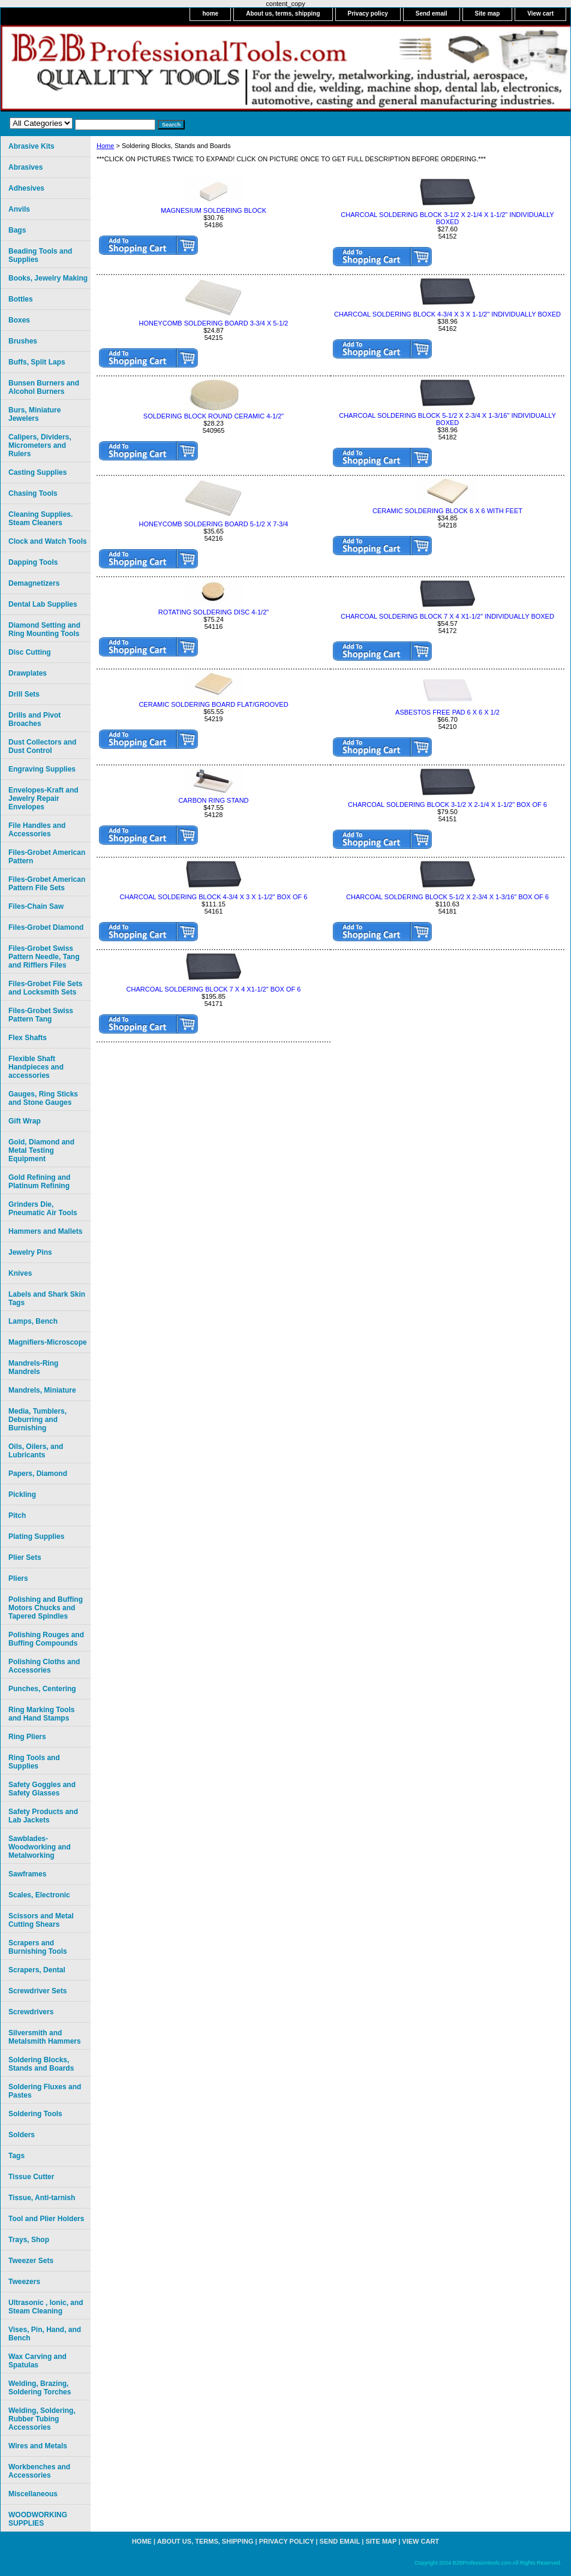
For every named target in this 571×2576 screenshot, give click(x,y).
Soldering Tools (35, 2114)
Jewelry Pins (30, 1252)
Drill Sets (24, 694)
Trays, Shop (28, 2239)
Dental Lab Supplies (42, 604)
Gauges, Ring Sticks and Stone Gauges (43, 1098)
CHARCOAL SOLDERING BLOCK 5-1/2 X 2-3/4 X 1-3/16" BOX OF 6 (447, 896)
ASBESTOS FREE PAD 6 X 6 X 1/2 (447, 712)
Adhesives (26, 188)
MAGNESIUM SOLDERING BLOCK (213, 210)
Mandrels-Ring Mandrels (33, 1367)
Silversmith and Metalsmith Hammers (44, 2037)
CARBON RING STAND (213, 800)
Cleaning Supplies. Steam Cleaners (40, 518)
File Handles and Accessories (36, 829)
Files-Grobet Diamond (45, 927)
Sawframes (27, 1874)
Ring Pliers (27, 1737)
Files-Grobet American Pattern (46, 856)
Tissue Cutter (31, 2177)
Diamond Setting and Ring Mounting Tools (44, 629)
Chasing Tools (33, 493)
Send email (431, 13)
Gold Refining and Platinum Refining (39, 1181)
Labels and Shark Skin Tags (46, 1298)
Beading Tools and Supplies (40, 255)
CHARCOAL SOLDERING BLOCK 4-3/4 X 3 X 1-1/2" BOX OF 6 (214, 896)
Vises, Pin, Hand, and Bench (44, 2333)
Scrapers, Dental (36, 1970)
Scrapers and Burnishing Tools (37, 1947)
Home (105, 145)
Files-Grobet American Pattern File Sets (46, 883)
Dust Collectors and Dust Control (42, 746)
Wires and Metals (37, 2446)
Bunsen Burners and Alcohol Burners (43, 387)
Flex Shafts (27, 1038)
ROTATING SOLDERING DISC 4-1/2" (213, 612)
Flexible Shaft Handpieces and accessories (36, 1067)
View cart (540, 13)
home (210, 13)
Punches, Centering (42, 1689)
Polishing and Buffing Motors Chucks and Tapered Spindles (45, 1607)
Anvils (19, 209)
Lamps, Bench (33, 1321)
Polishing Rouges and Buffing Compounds (46, 1639)
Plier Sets (24, 1557)
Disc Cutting (29, 652)
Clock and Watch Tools (47, 541)
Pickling (22, 1494)
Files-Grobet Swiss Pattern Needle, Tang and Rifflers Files (43, 956)
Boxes (19, 320)
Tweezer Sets (30, 2260)
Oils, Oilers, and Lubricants (35, 1450)
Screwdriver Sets (37, 1991)
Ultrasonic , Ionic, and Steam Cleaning (45, 2306)
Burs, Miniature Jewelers (34, 414)
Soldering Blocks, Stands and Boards (41, 2064)
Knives (20, 1273)
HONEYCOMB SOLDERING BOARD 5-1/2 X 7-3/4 (213, 524)
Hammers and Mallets (45, 1231)
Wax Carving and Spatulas (37, 2360)
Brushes (22, 341)
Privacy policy (368, 13)
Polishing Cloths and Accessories (44, 1666)
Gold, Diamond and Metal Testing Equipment (41, 1150)
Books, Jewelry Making (48, 278)
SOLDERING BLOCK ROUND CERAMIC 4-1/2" (213, 416)
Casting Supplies (37, 472)
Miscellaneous (33, 2494)
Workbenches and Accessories (39, 2471)
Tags (16, 2156)
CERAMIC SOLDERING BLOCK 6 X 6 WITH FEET (447, 510)
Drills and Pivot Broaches (34, 719)
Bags (17, 230)
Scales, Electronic (39, 1895)
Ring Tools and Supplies (34, 1762)
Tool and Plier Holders (46, 2219)
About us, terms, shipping (283, 13)
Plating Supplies (36, 1536)
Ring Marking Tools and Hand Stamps (41, 1714)
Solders (21, 2135)
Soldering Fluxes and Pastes (44, 2091)
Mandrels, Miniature (42, 1390)
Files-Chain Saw (36, 906)
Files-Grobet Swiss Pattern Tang (40, 1015)
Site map (487, 13)
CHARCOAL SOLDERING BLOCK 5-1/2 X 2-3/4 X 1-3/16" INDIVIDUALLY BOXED (447, 419)
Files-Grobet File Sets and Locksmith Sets (45, 988)
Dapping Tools (33, 562)
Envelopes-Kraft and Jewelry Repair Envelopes (43, 798)
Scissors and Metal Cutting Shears (41, 1920)
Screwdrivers (30, 2012)
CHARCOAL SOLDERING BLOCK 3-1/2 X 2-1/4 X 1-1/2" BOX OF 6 (447, 804)
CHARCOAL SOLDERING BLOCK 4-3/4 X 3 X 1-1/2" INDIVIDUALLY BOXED (447, 314)
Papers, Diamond (37, 1473)
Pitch (17, 1515)
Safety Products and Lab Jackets (43, 1815)
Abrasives (25, 167)
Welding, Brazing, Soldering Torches (39, 2387)
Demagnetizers (33, 583)
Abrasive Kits (31, 146)
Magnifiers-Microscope (47, 1342)
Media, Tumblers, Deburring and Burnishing (37, 1419)
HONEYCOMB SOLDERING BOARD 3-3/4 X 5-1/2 (213, 323)
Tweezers (24, 2281)
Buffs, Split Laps (36, 362)
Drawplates (27, 673)
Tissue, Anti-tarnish (41, 2198)
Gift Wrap (24, 1121)
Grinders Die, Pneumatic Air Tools (42, 1208)
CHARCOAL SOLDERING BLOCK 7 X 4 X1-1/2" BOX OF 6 (214, 989)
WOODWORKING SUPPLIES (37, 2519)
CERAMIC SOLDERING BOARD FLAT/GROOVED (213, 704)
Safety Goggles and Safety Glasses (42, 1788)
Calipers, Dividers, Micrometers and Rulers (39, 445)
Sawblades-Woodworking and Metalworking (39, 1847)
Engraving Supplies (42, 769)
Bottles (20, 299)
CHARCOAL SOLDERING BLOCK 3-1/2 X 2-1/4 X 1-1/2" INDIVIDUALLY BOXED (447, 218)
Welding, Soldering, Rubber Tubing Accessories (42, 2419)
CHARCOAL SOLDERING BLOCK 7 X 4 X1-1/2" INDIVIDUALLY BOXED (447, 616)
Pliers (18, 1578)
